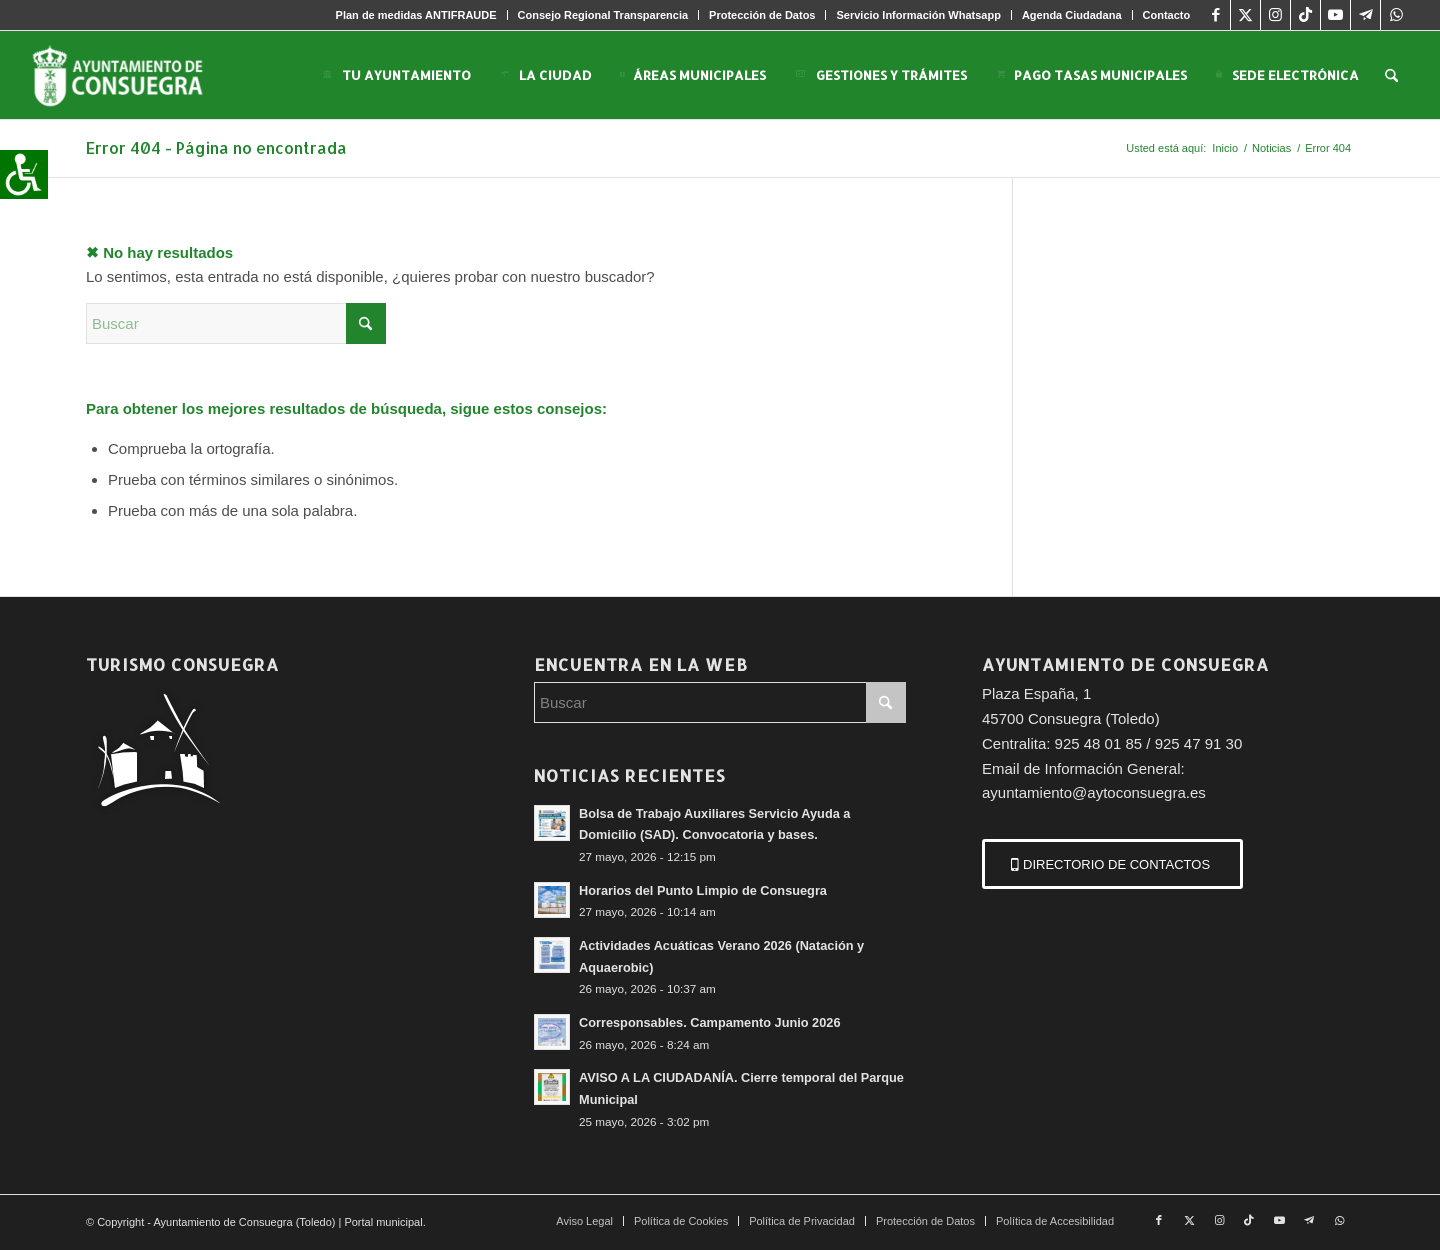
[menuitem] (417, 15)
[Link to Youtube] (1335, 15)
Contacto (1167, 15)
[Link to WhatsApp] (1396, 15)
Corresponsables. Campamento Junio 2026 (709, 1022)
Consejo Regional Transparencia (603, 15)
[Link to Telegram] (1365, 15)
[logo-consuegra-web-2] (133, 75)
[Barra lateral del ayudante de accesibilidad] (24, 174)
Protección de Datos (762, 15)
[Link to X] (1245, 15)
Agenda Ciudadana (1072, 15)
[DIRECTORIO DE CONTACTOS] (1112, 864)
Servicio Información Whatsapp (918, 15)
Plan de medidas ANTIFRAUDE (416, 15)
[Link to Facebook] (1215, 15)
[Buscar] (1391, 75)
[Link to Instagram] (1275, 15)
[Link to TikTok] (1305, 15)
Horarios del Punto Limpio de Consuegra (703, 890)
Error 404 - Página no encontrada (216, 147)
